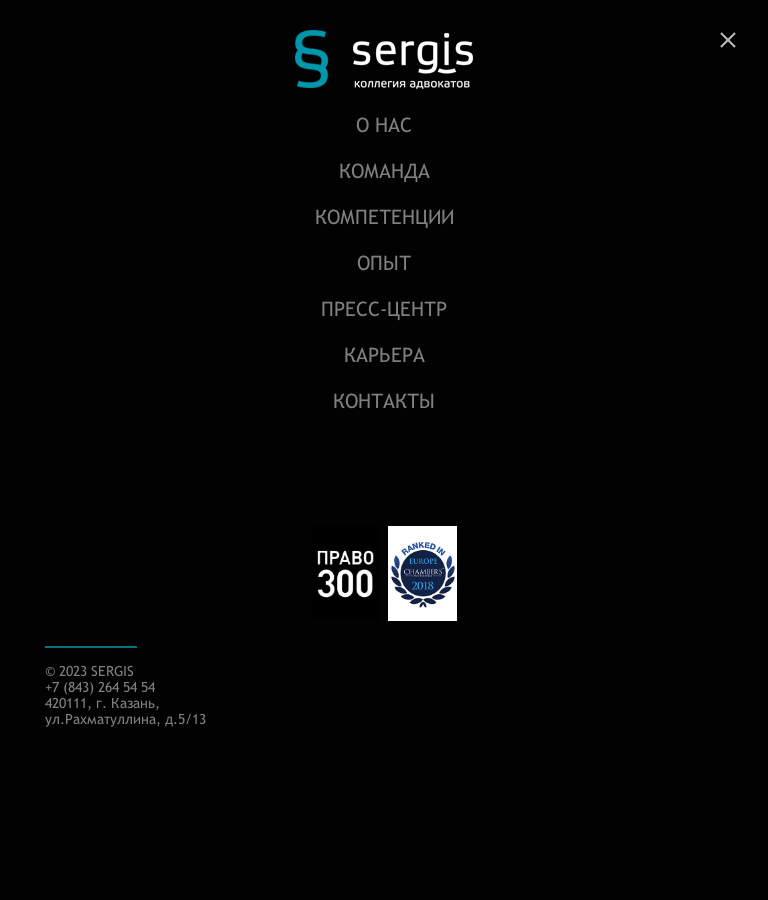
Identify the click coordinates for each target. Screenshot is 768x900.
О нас (384, 124)
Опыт (384, 262)
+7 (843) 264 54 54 (100, 687)
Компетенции (384, 216)
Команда (384, 170)
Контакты (384, 400)
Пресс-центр (384, 308)
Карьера (384, 354)
